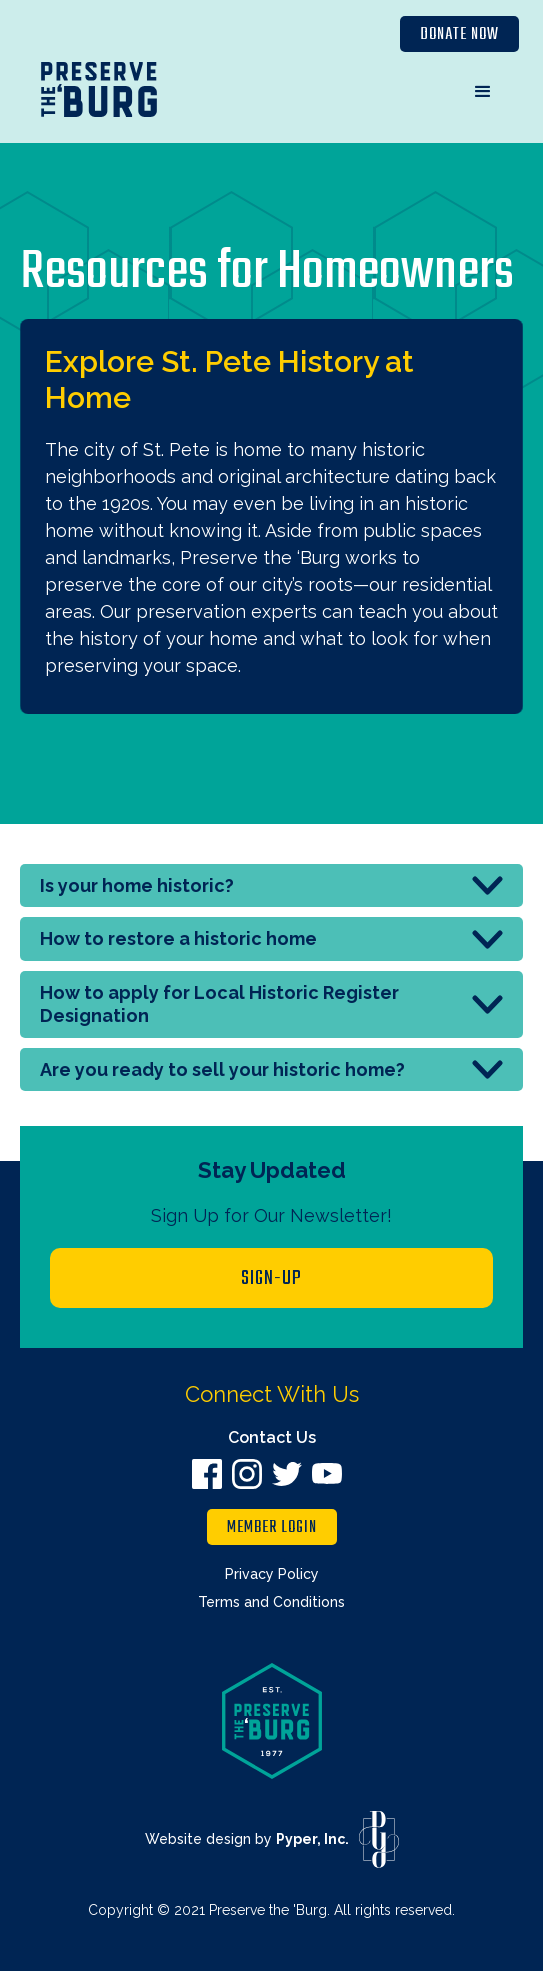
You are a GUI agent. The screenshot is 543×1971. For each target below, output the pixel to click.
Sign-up (271, 1278)
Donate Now (459, 35)
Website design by (247, 1839)
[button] (483, 92)
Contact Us (272, 1437)
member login (272, 1528)
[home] (99, 94)
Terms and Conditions (271, 1602)
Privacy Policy (272, 1574)
